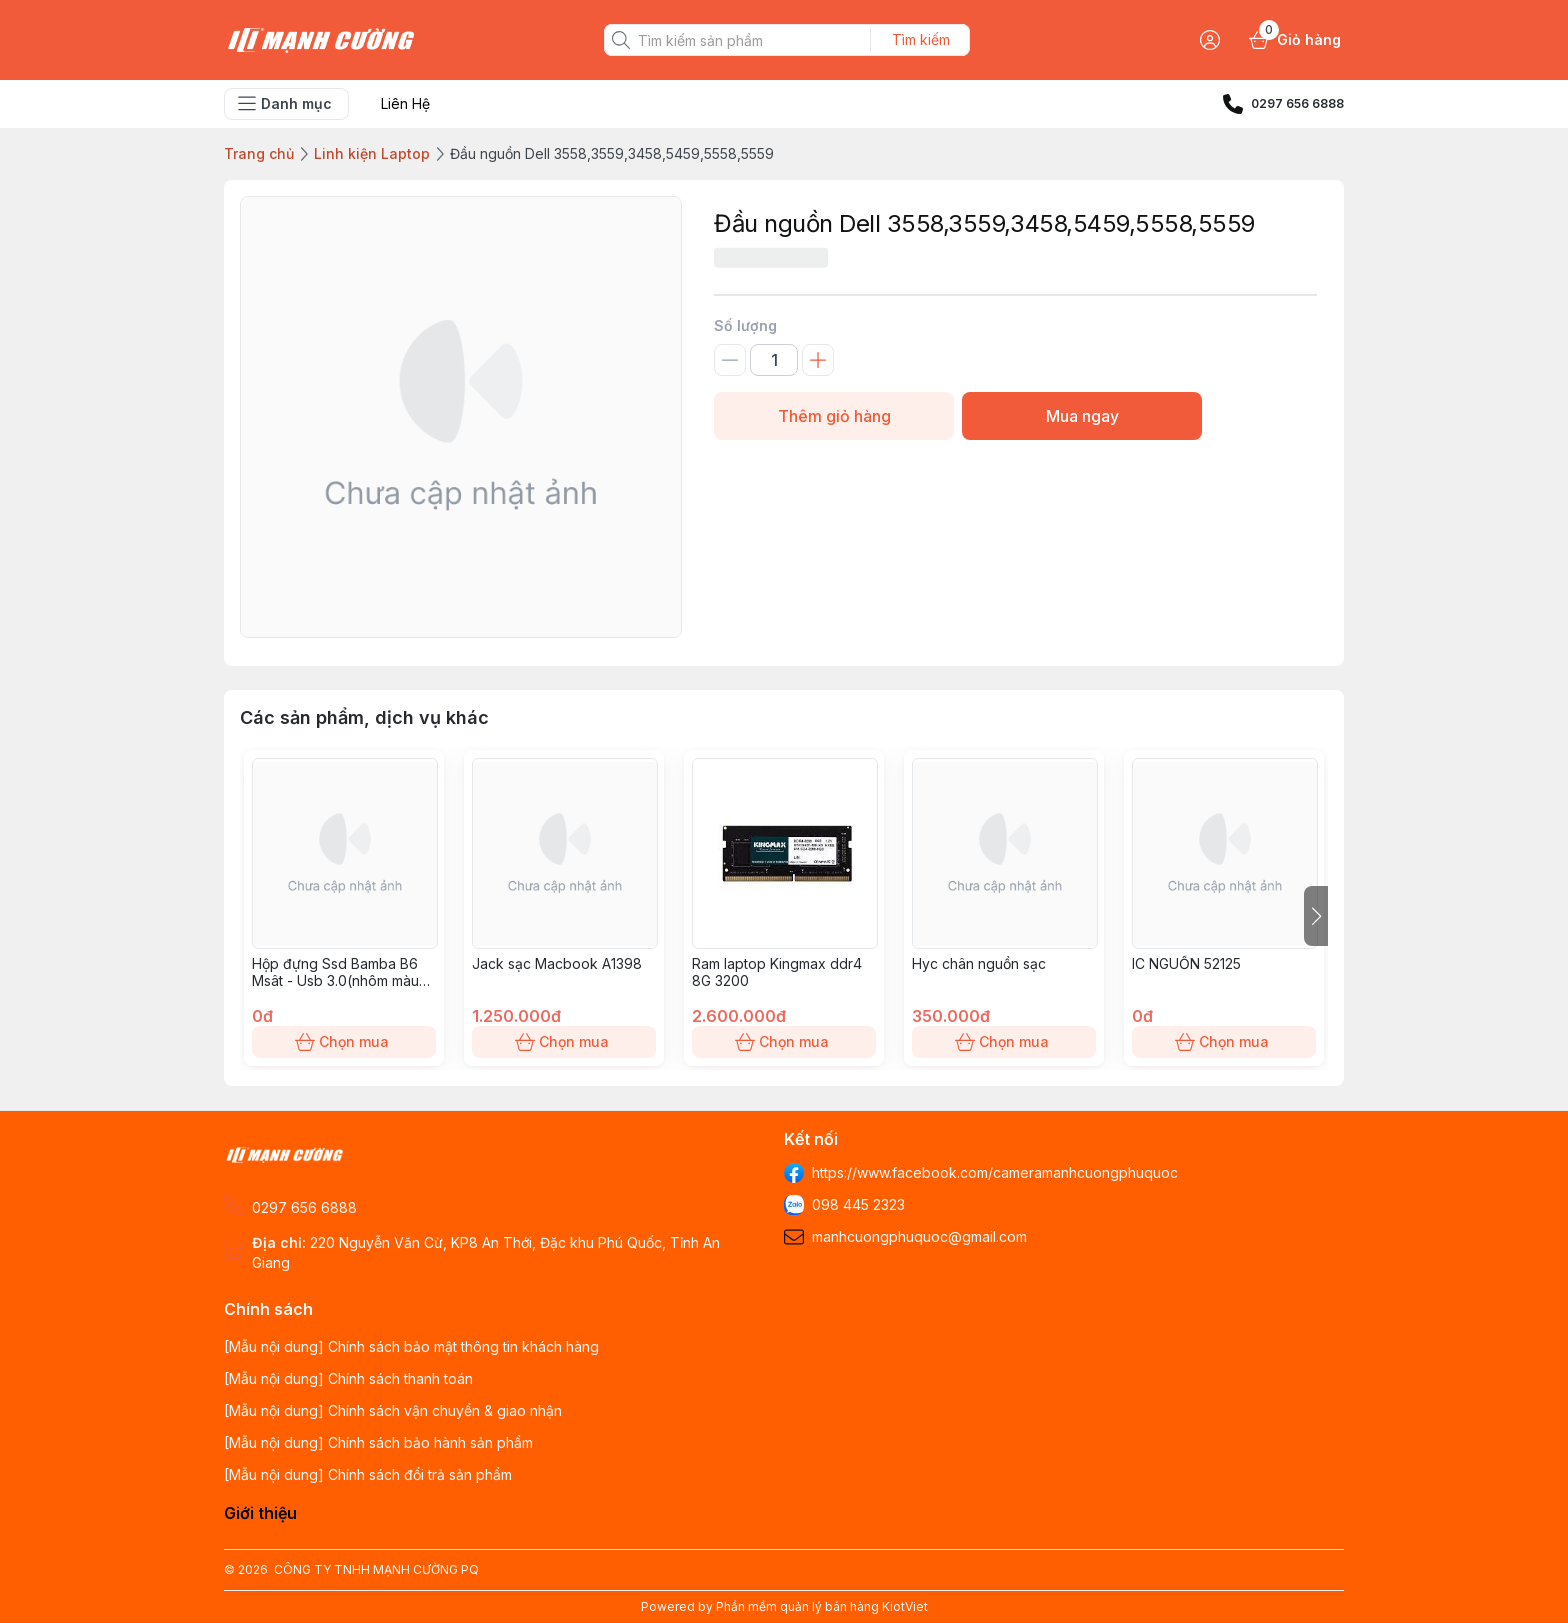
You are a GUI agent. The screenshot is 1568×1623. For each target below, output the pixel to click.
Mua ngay (1082, 416)
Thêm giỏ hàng (834, 416)
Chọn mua (344, 1042)
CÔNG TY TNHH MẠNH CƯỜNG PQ (376, 1569)
